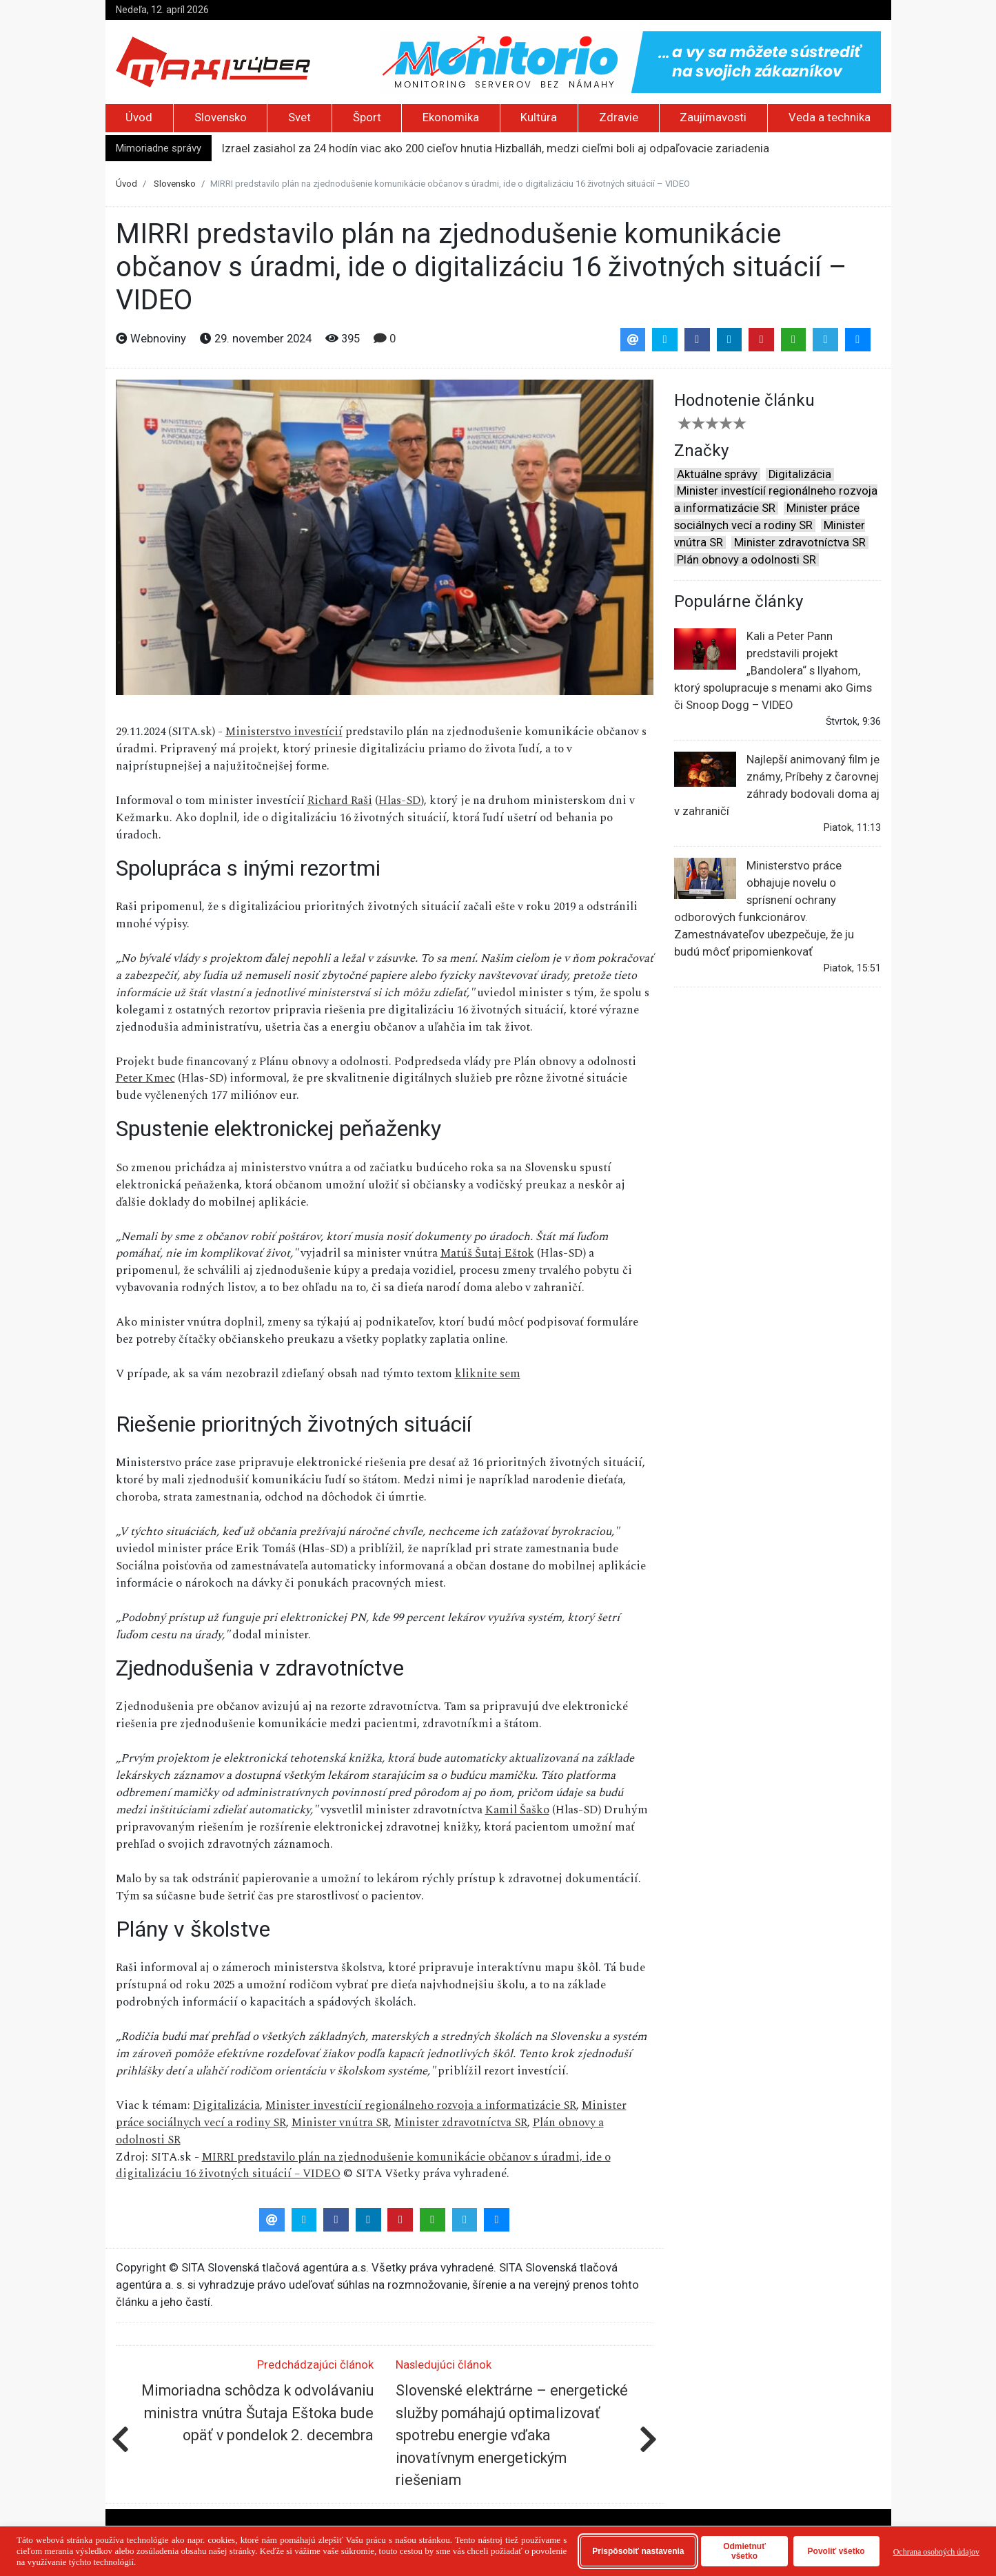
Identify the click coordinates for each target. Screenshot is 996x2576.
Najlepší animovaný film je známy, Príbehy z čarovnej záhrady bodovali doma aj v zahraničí (777, 785)
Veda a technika (830, 117)
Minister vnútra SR (340, 2123)
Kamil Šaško (517, 1810)
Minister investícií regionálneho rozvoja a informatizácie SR (420, 2105)
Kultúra (538, 117)
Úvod (138, 117)
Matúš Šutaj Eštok (487, 1253)
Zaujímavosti (713, 117)
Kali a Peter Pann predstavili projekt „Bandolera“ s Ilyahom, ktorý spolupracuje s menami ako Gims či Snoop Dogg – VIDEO (773, 670)
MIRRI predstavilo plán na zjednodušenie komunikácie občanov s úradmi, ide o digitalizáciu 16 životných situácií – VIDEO (363, 2165)
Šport (367, 117)
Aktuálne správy (717, 474)
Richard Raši (339, 801)
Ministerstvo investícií (284, 732)
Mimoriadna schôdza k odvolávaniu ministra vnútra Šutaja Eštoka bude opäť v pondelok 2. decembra (257, 2413)
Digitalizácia (226, 2105)
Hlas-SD (399, 801)
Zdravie (618, 117)
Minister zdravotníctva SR (460, 2123)
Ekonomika (451, 117)
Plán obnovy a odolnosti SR (746, 559)
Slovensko (220, 117)
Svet (299, 117)
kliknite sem (487, 1374)
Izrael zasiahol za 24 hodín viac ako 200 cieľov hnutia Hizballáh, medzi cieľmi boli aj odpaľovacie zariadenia (495, 148)
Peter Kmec (145, 1078)
